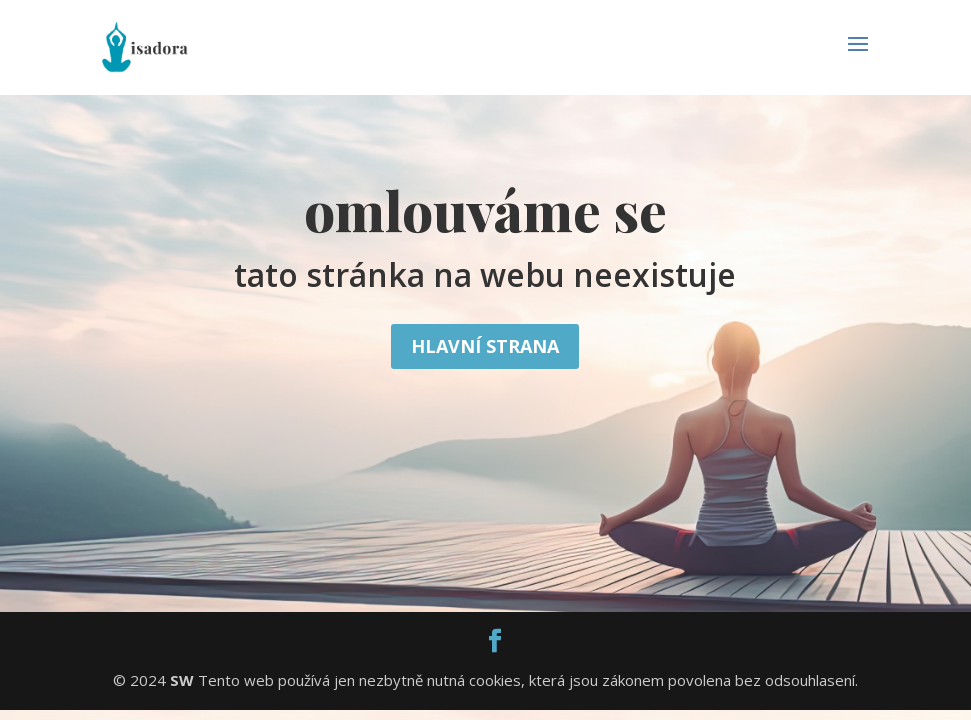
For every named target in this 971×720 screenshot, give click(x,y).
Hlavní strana (485, 346)
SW (182, 680)
